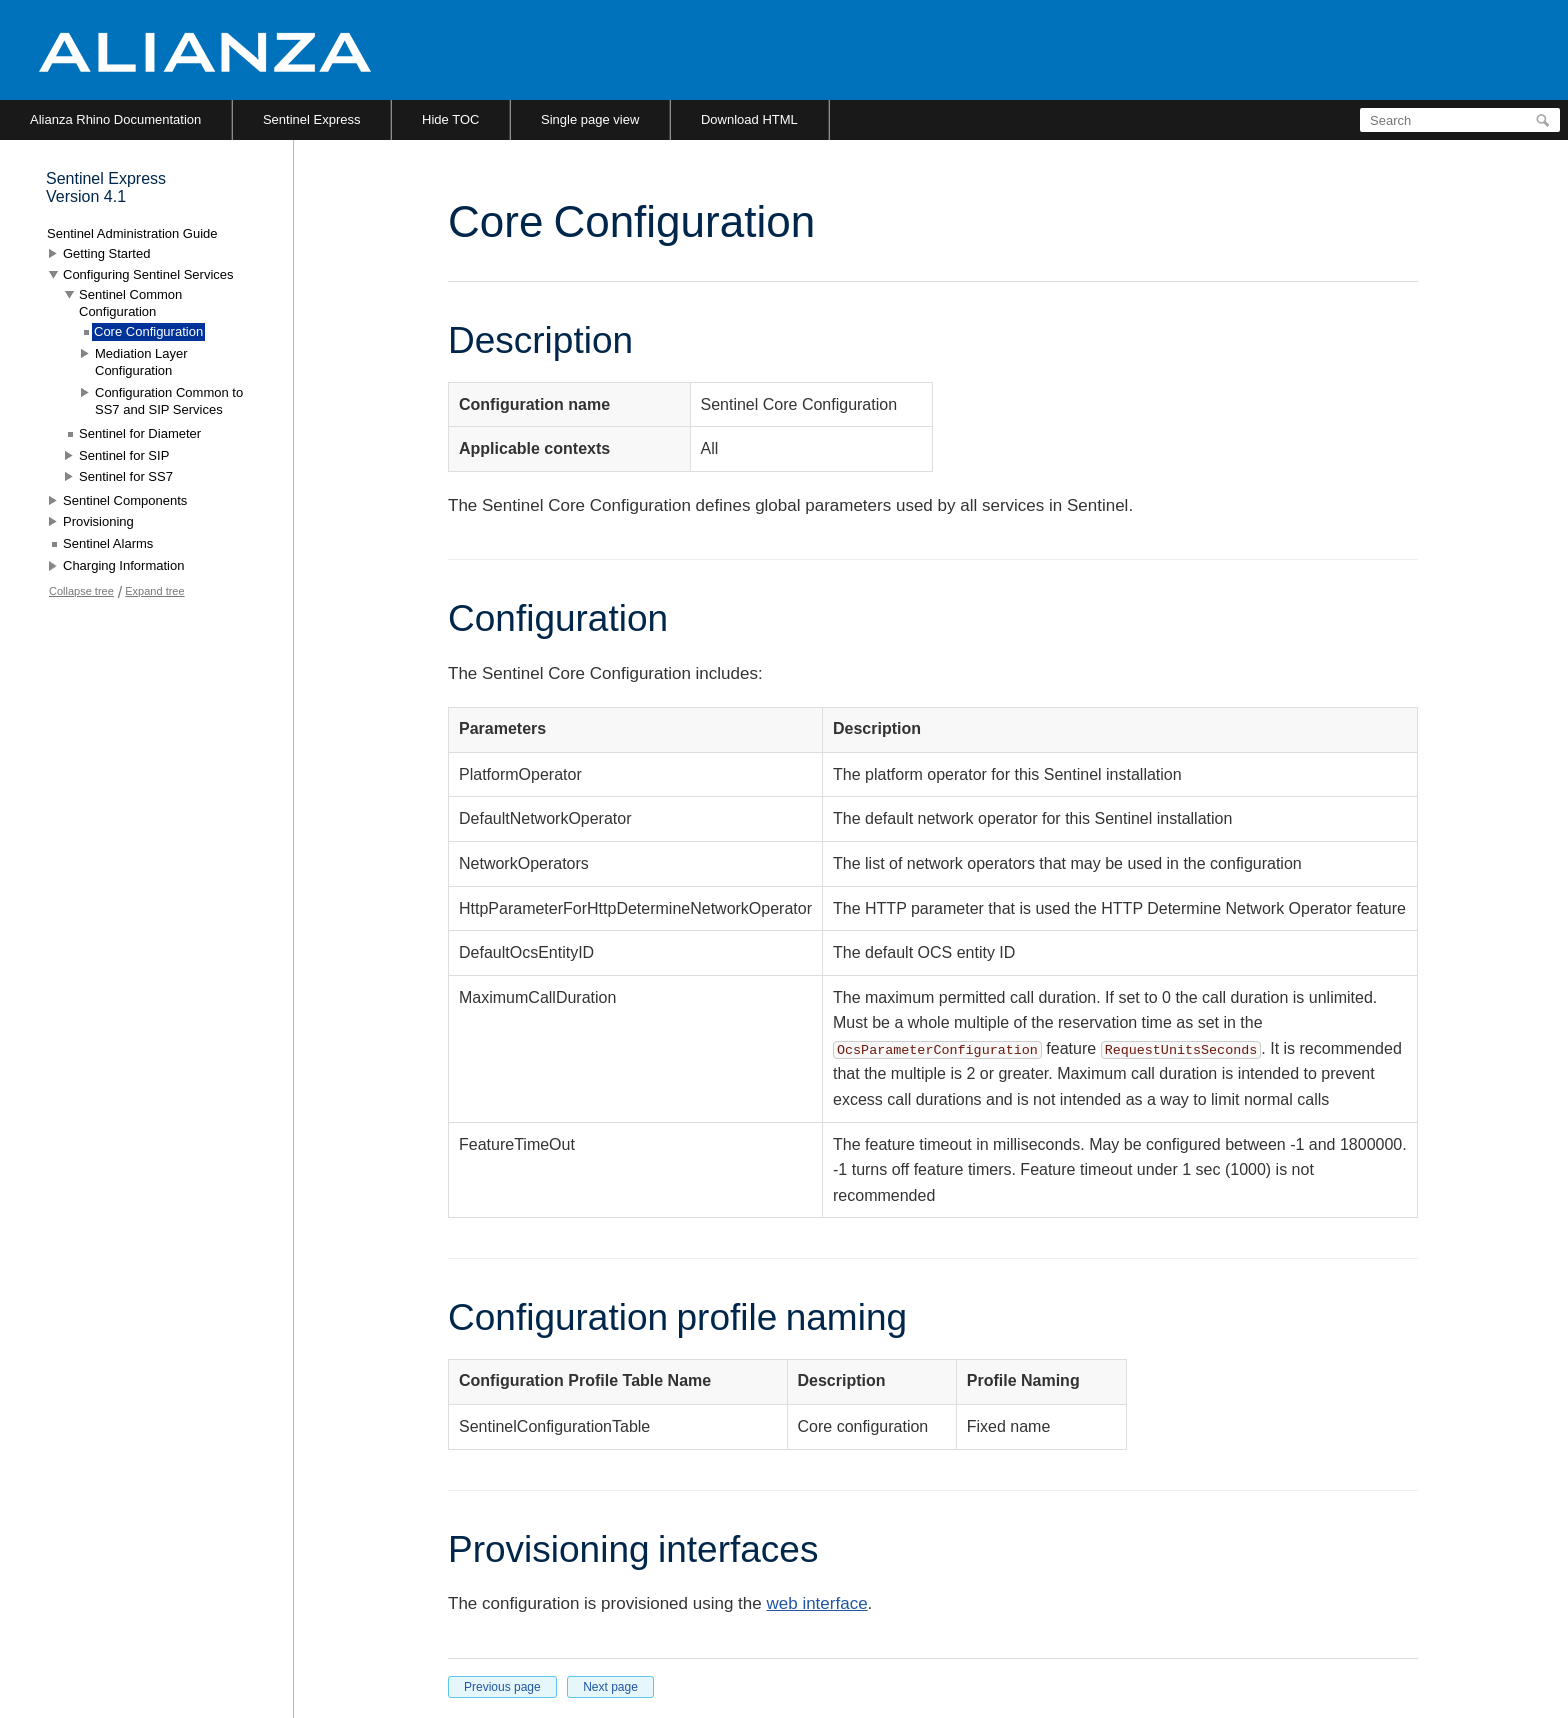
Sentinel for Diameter (140, 433)
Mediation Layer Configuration (141, 362)
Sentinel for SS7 (126, 476)
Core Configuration (148, 331)
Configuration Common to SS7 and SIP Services (169, 401)
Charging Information (123, 565)
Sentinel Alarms (108, 543)
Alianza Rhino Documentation (115, 119)
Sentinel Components (125, 500)
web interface (816, 1603)
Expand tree (154, 591)
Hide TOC (450, 119)
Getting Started (106, 253)
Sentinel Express (312, 119)
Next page (610, 1687)
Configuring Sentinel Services (148, 274)
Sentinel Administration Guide (132, 233)
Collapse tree (81, 591)
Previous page (502, 1687)
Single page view (590, 119)
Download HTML (749, 119)
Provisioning (98, 521)
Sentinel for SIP (124, 455)
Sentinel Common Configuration (130, 303)
